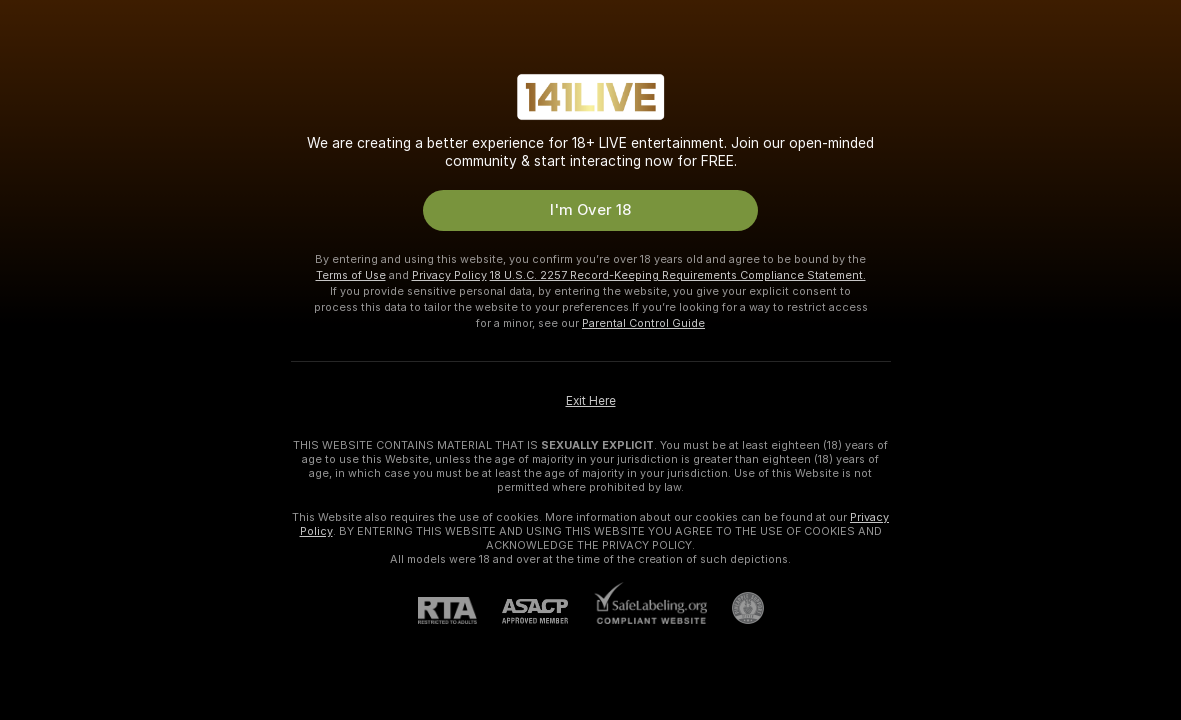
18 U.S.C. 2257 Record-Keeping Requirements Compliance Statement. (678, 275)
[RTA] (460, 610)
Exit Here (591, 401)
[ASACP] (547, 611)
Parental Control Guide (643, 323)
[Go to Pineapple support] (735, 608)
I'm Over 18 (590, 210)
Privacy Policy (449, 275)
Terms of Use (351, 275)
